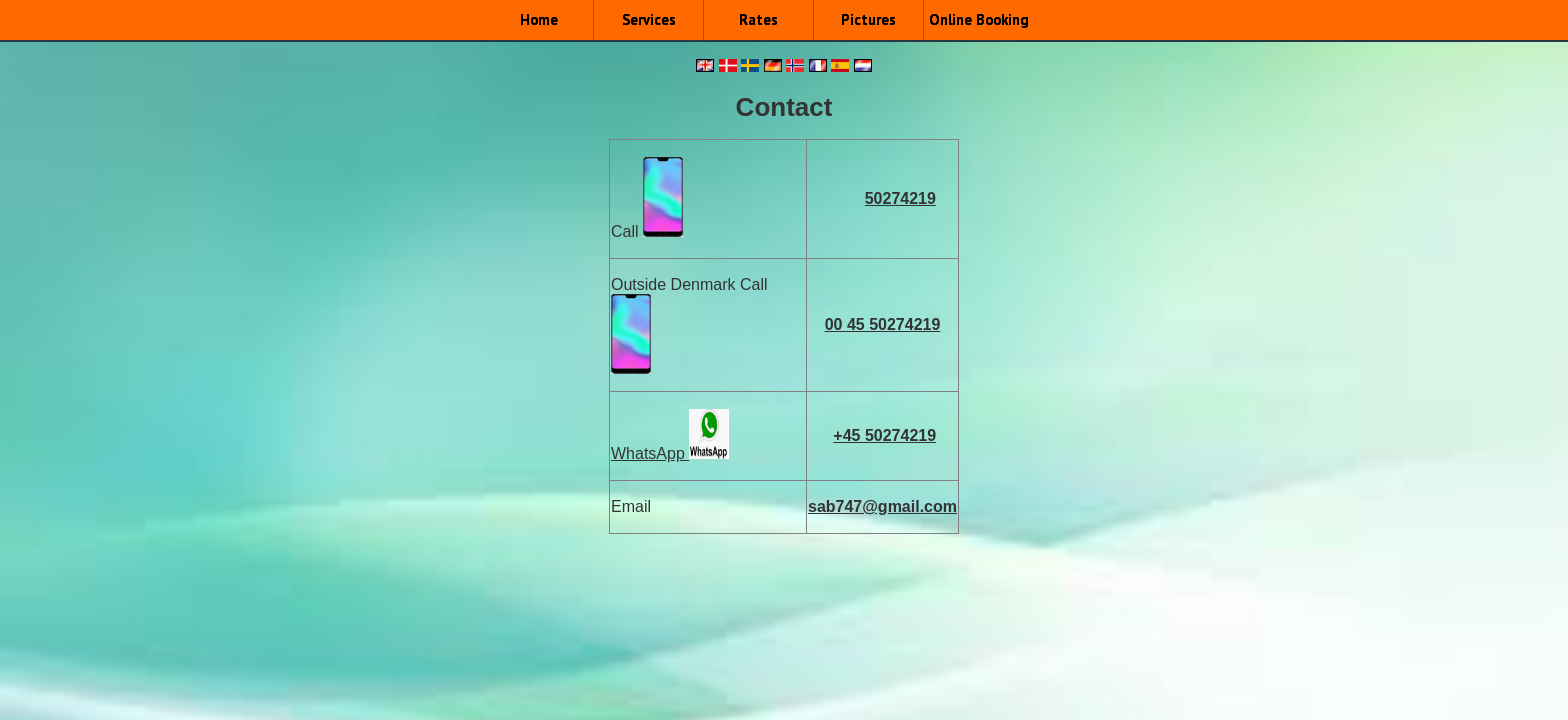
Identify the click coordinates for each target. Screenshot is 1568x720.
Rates (758, 19)
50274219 (900, 198)
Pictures (868, 19)
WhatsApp (650, 453)
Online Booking (979, 19)
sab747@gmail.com (882, 506)
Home (539, 19)
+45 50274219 (884, 435)
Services (649, 19)
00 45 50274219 (883, 324)
